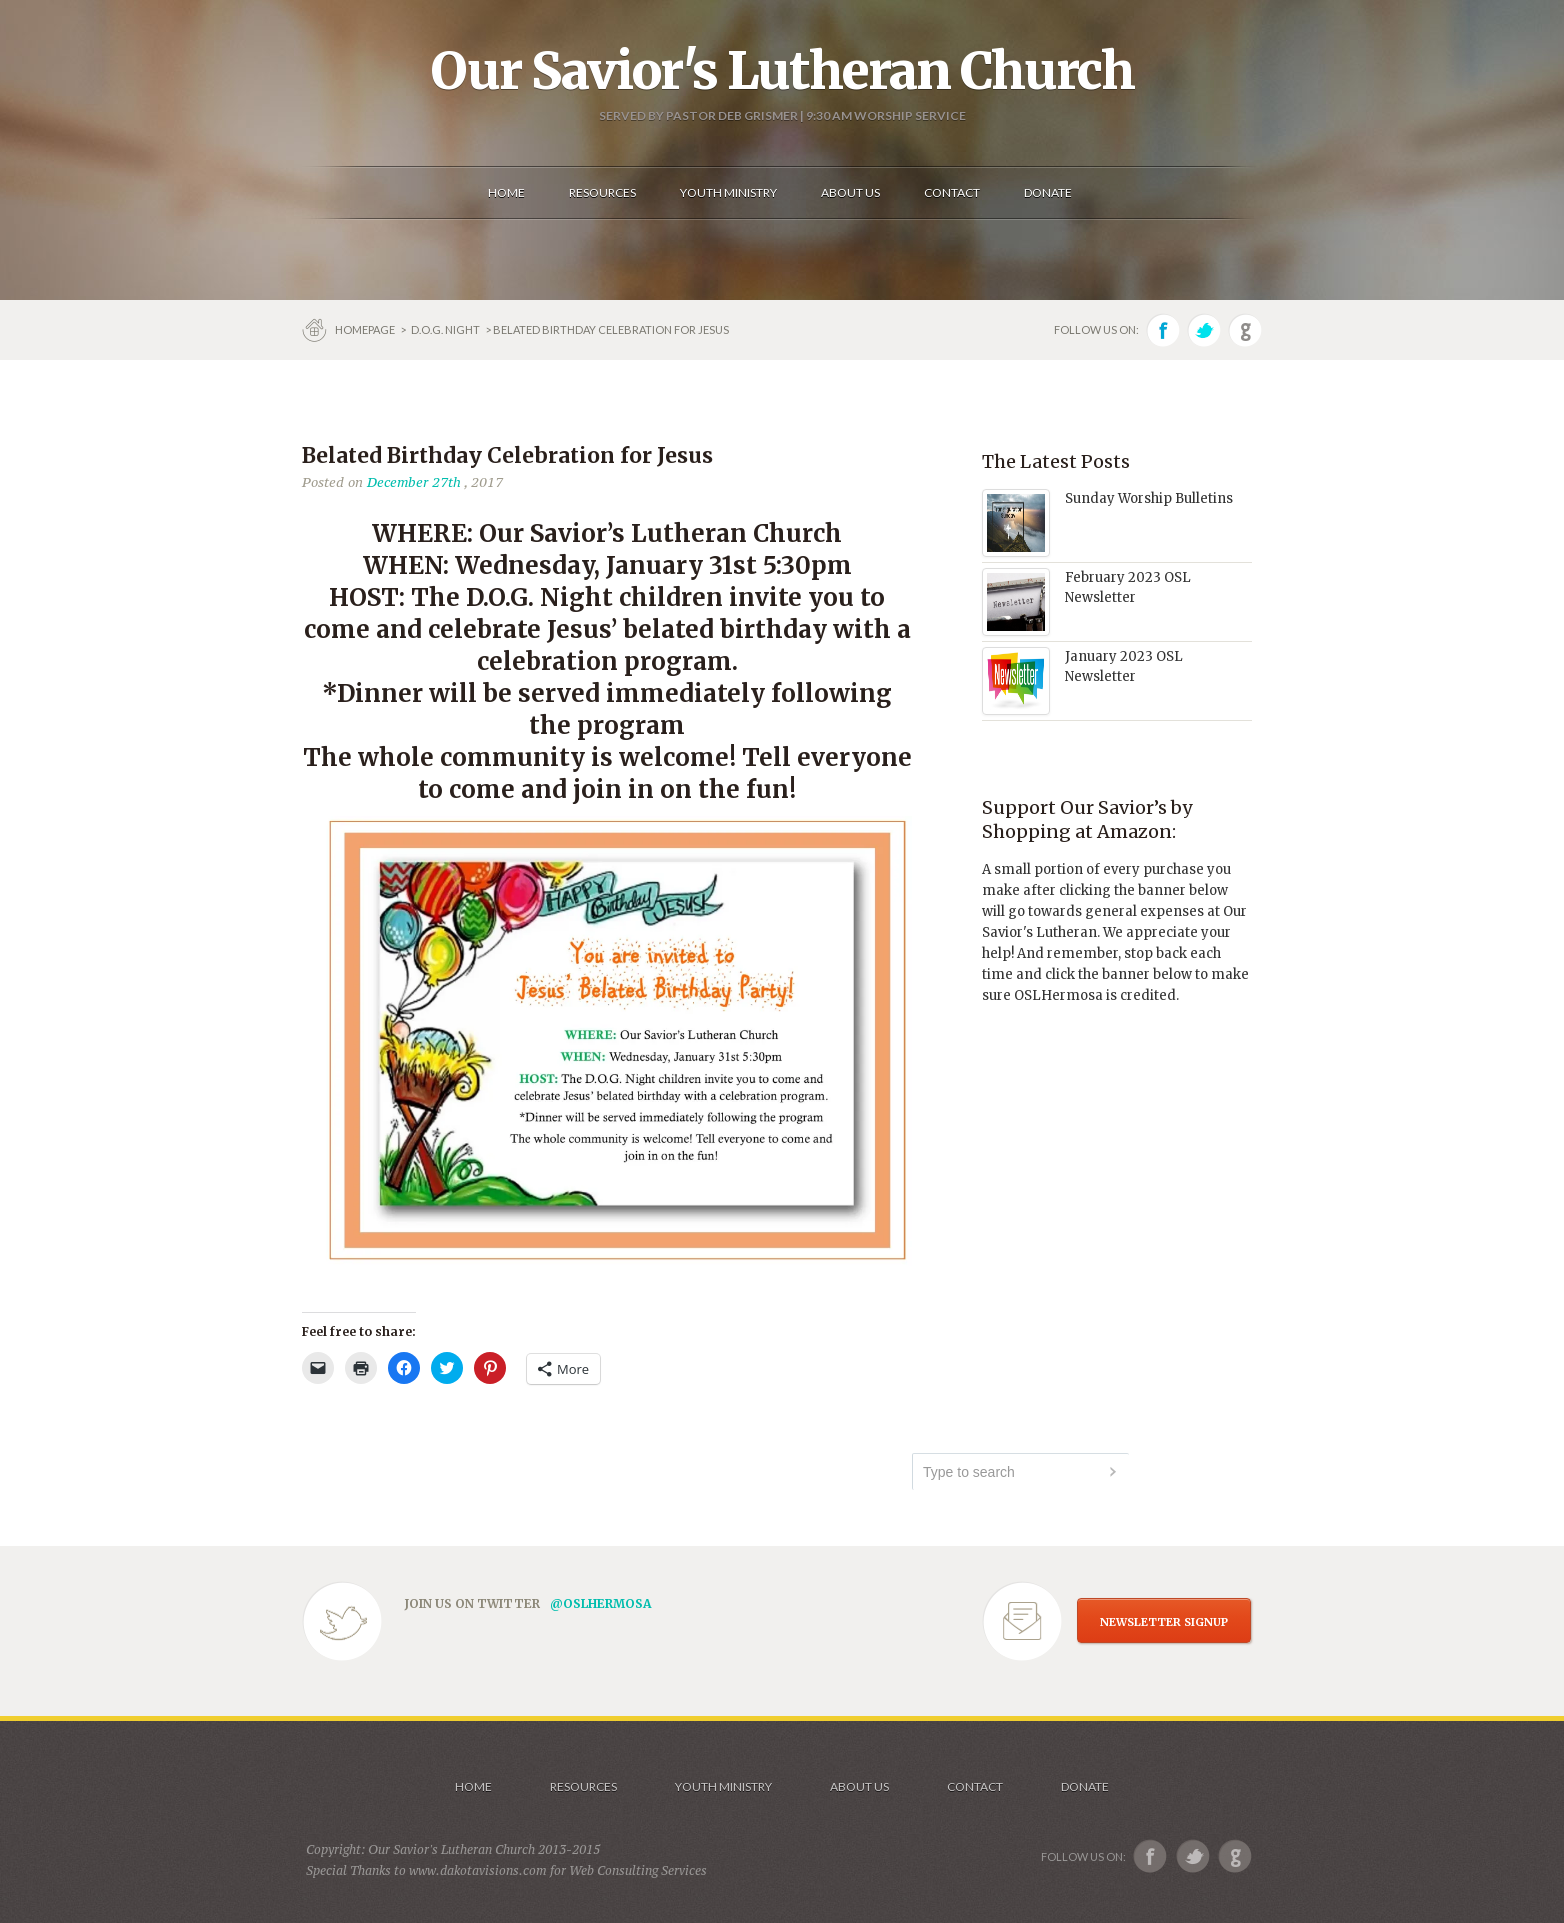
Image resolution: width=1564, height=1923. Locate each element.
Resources (583, 1786)
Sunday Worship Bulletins (1149, 498)
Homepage (366, 329)
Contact (975, 1786)
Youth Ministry (723, 1786)
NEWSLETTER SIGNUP (1164, 1622)
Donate (1085, 1786)
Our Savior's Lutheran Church (782, 71)
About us (859, 1786)
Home (473, 1786)
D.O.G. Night (445, 329)
